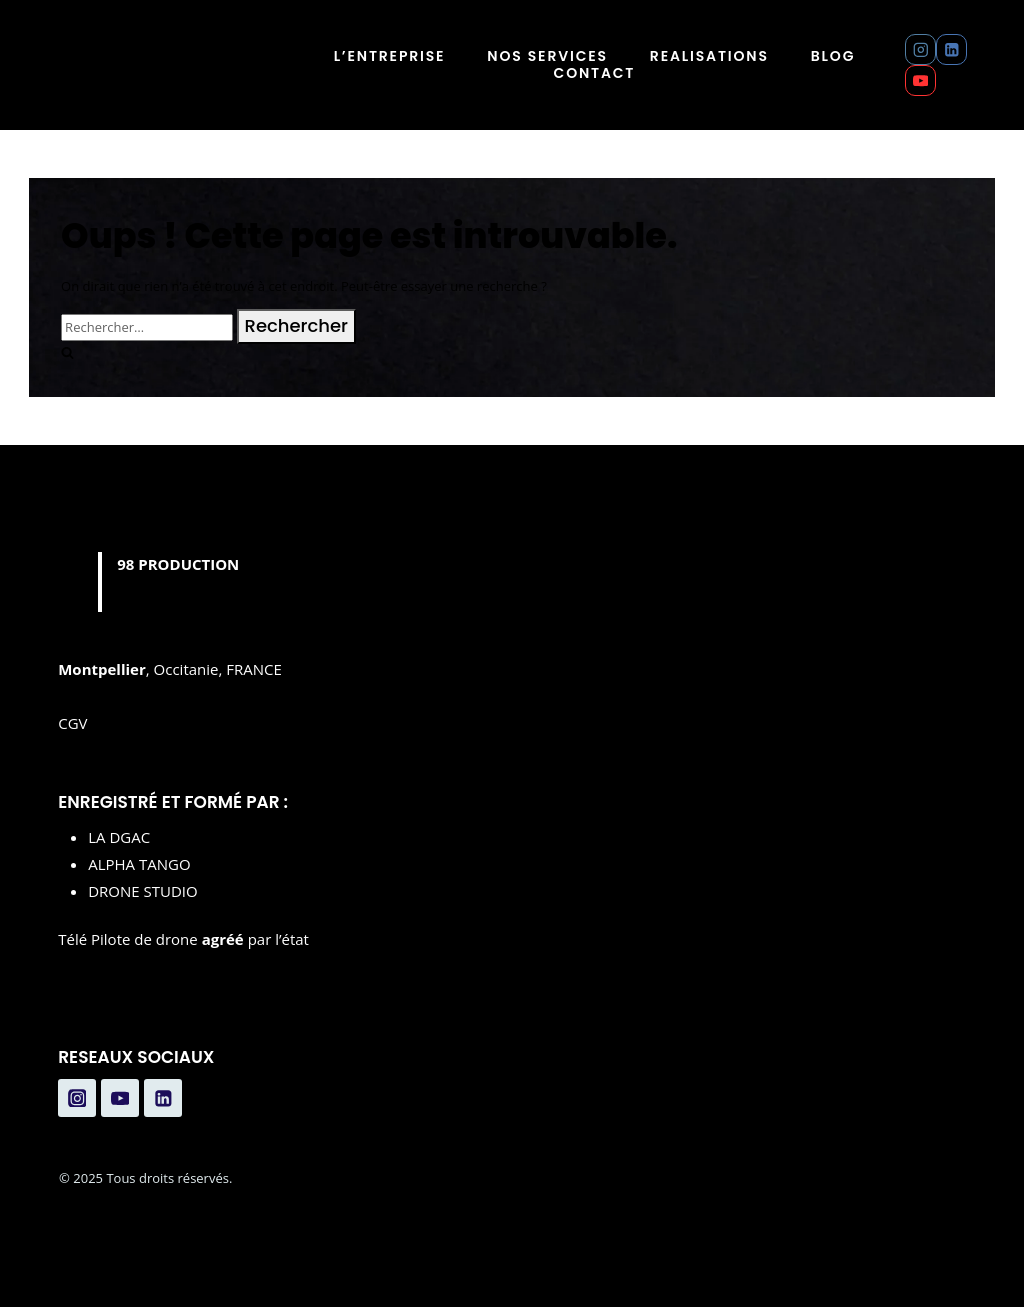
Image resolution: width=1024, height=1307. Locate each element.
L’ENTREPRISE (390, 56)
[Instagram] (920, 49)
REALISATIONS (709, 56)
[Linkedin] (951, 49)
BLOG (833, 56)
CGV (72, 723)
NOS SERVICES (547, 56)
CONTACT (595, 73)
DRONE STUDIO (143, 891)
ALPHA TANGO (139, 864)
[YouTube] (920, 80)
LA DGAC (119, 837)
